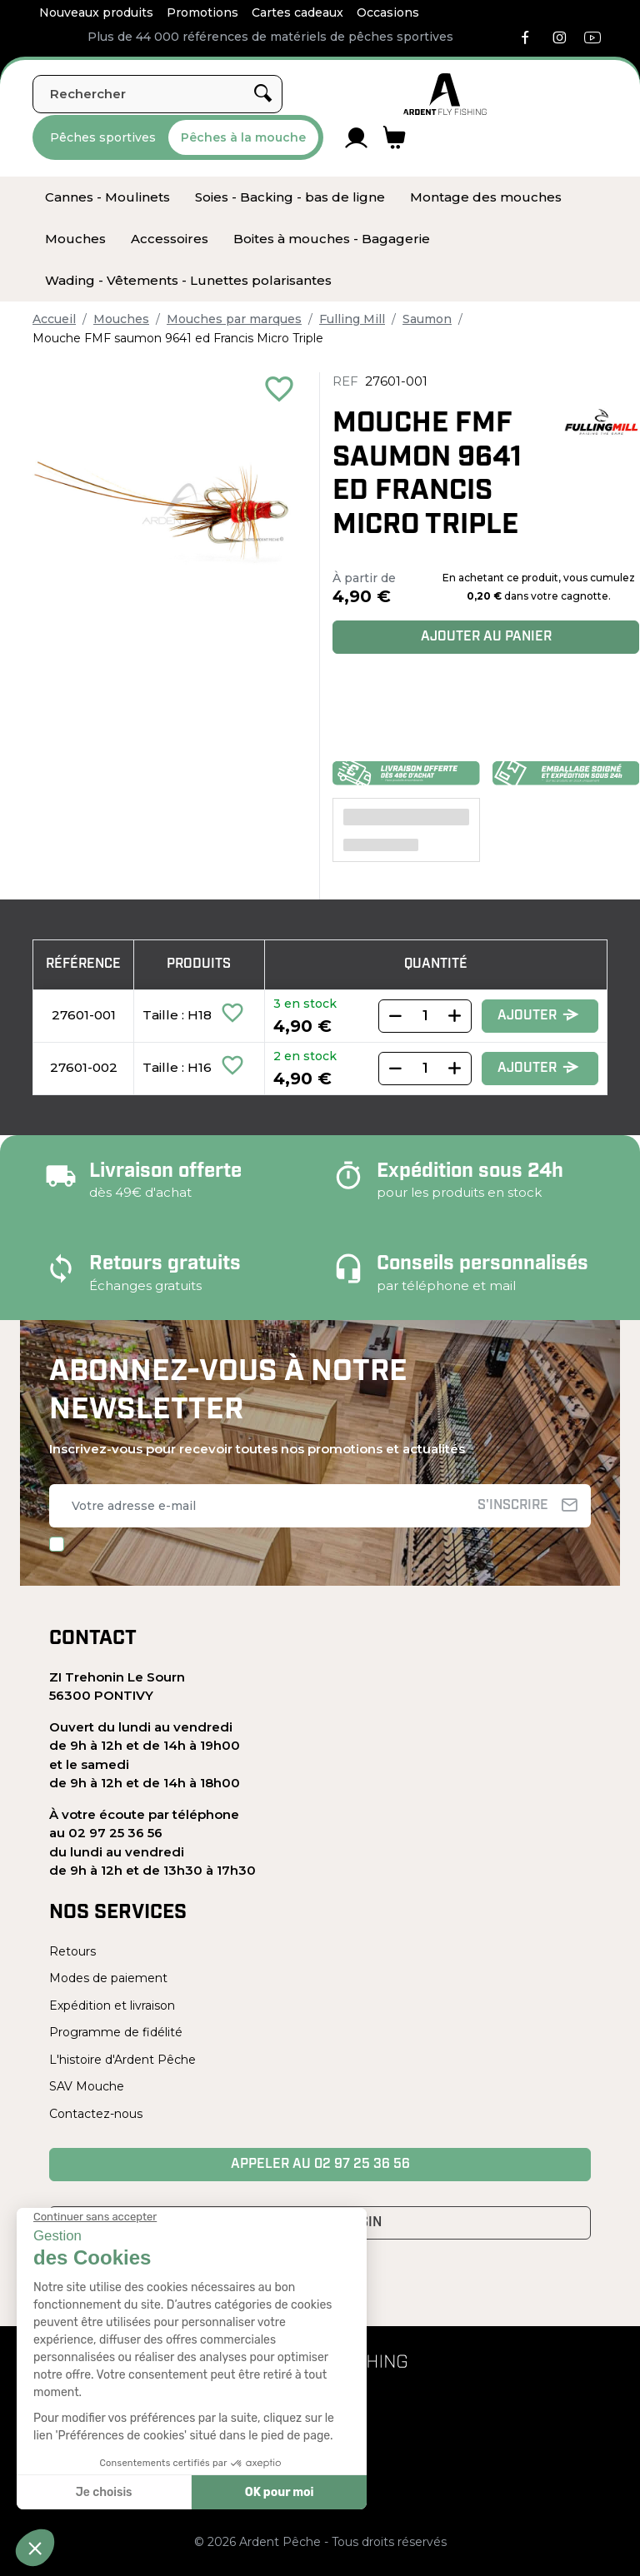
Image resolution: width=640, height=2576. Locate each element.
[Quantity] (425, 1016)
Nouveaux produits (96, 12)
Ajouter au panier (486, 637)
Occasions (388, 12)
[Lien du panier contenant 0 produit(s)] (395, 137)
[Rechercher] (157, 94)
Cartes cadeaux (297, 12)
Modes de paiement (108, 1978)
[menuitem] (107, 197)
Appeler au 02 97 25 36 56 (320, 2164)
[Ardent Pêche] (445, 94)
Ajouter (538, 1016)
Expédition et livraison (112, 2005)
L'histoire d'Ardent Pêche (122, 2059)
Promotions (202, 12)
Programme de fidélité (115, 2032)
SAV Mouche (86, 2086)
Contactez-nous (95, 2113)
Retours (72, 1951)
